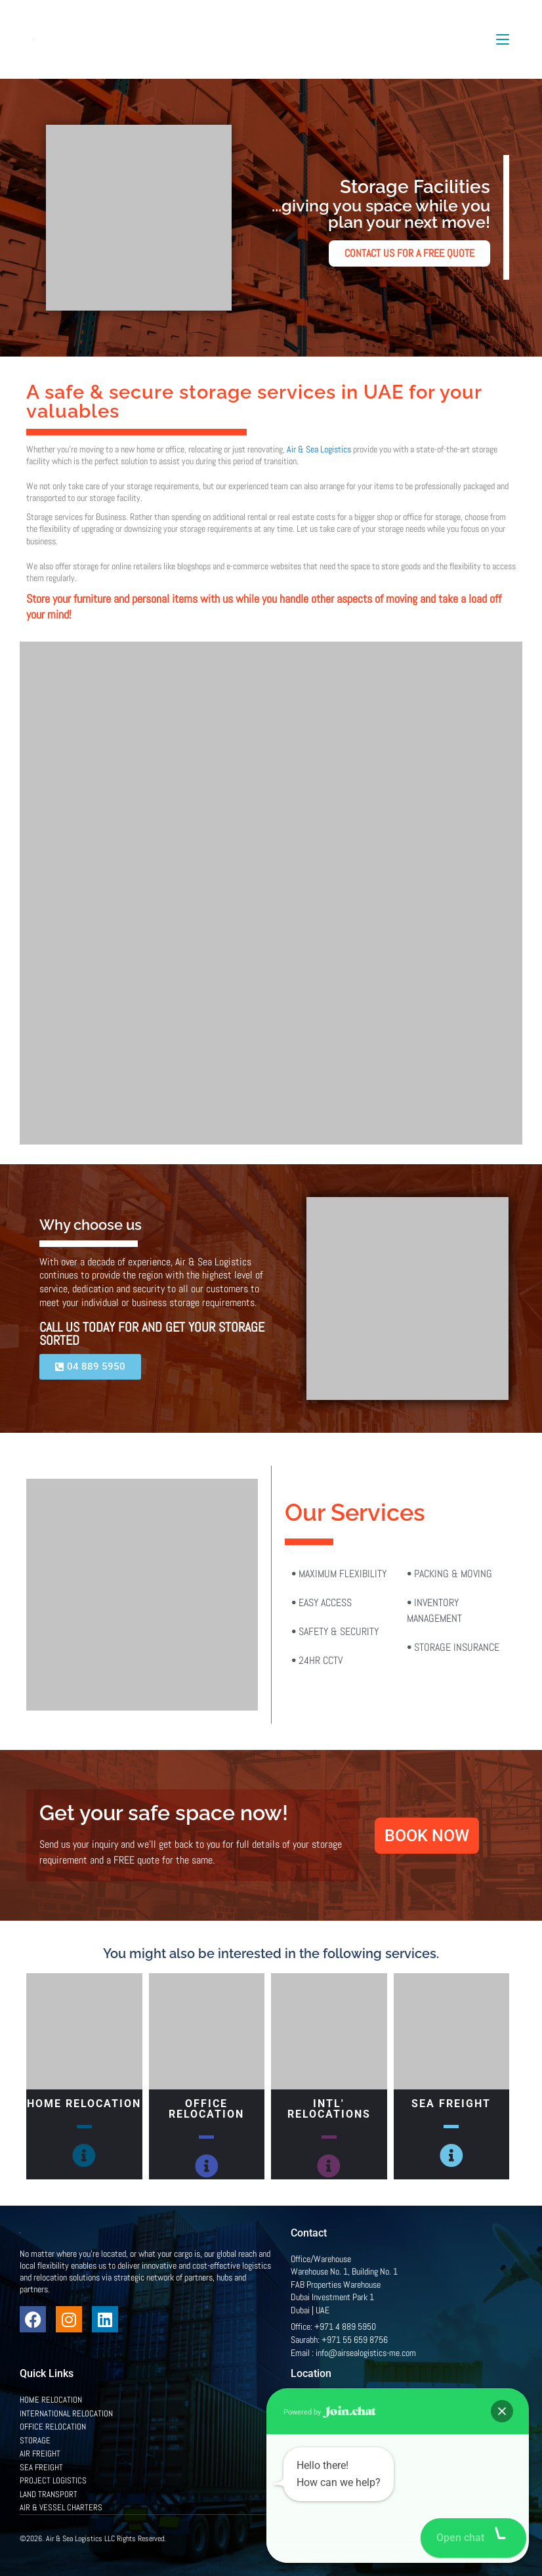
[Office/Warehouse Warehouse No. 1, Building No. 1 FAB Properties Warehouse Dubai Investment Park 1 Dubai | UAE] (397, 2460)
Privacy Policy (459, 2537)
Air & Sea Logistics (319, 449)
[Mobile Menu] (502, 39)
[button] (504, 2538)
